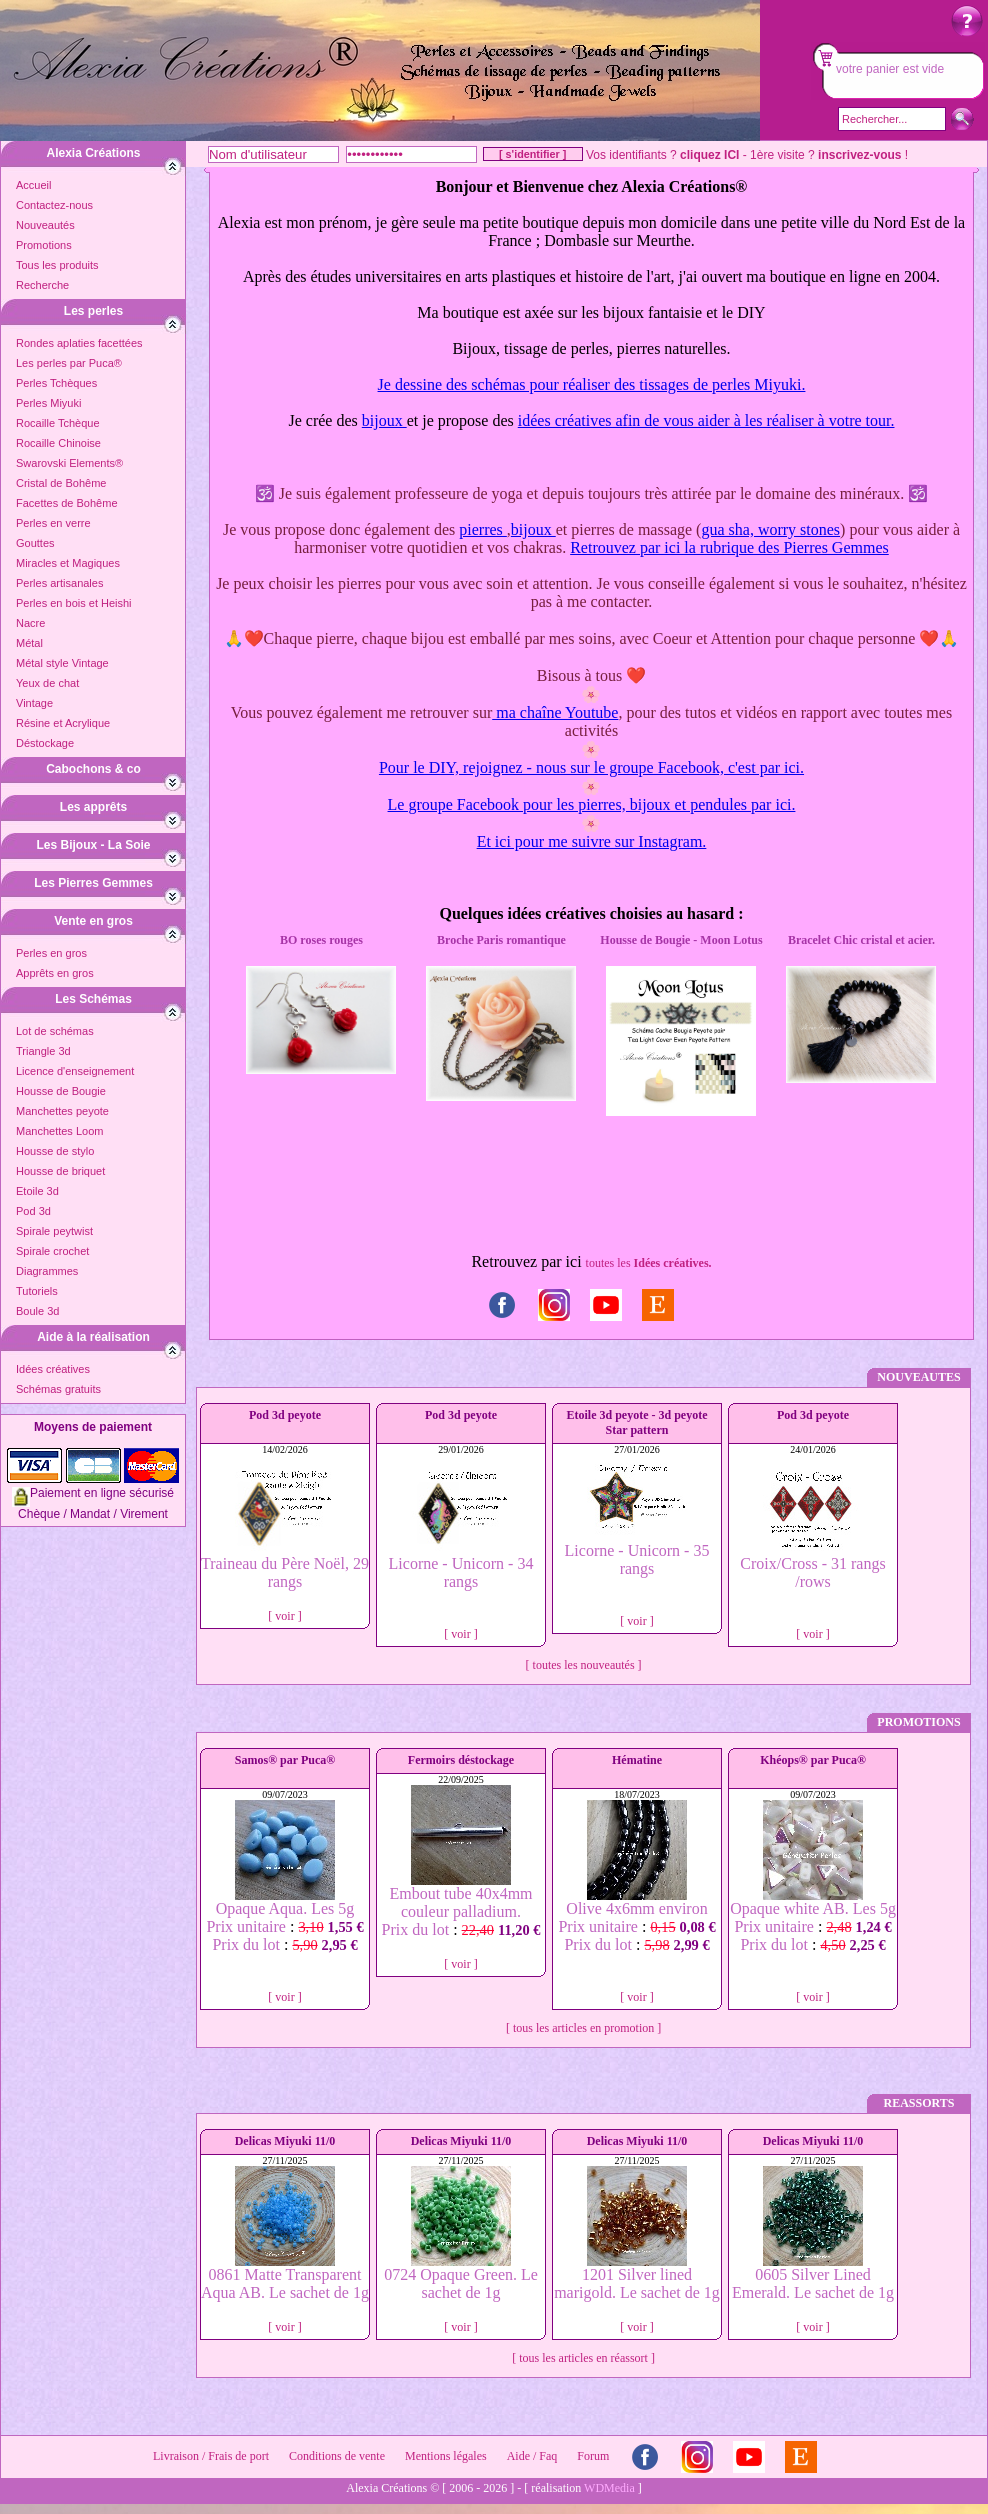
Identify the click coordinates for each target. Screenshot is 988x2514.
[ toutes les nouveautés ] (584, 1665)
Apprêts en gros (55, 973)
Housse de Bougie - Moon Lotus (681, 940)
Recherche (42, 285)
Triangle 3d (43, 1051)
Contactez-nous (54, 205)
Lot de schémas (55, 1031)
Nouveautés (45, 225)
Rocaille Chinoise (58, 443)
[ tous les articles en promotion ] (583, 2028)
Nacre (30, 623)
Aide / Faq (532, 2456)
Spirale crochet (52, 1251)
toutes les (649, 1263)
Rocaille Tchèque (58, 423)
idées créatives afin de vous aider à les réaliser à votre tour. (706, 420)
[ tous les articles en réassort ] (583, 2358)
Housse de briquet (60, 1171)
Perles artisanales (59, 583)
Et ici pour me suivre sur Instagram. (592, 841)
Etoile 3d (37, 1191)
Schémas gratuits (58, 1389)
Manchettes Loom (59, 1131)
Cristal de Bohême (61, 483)
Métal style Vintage (62, 663)
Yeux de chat (47, 683)
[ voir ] (284, 1616)
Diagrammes (47, 1271)
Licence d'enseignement (75, 1071)
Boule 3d (37, 1311)
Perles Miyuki (48, 403)
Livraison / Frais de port (211, 2456)
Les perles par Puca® (69, 363)
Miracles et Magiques (68, 563)
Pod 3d (33, 1211)
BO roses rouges (321, 940)
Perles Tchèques (56, 383)
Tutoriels (37, 1291)
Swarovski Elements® (69, 463)
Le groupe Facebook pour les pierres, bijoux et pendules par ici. (592, 804)
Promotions (44, 245)
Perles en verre (53, 523)
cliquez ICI (709, 155)
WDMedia (609, 2488)
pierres (483, 529)
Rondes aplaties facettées (79, 343)
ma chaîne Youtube (555, 712)
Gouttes (35, 543)
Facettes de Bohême (67, 503)
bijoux (384, 420)
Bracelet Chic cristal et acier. (861, 940)
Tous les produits (57, 265)
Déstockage (45, 743)
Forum (593, 2456)
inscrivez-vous (859, 155)
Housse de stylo (55, 1151)
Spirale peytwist (54, 1231)
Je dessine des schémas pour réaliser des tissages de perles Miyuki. (592, 384)
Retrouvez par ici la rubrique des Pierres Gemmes (729, 547)
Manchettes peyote (62, 1111)
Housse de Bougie (61, 1091)
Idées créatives (53, 1369)
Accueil (33, 185)
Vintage (34, 703)
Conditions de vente (337, 2456)
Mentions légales (446, 2456)
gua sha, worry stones (770, 529)
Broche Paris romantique (501, 940)
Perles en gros (51, 953)
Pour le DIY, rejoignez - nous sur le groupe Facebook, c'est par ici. (591, 767)
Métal (29, 643)
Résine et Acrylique (63, 723)
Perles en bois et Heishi (74, 603)
